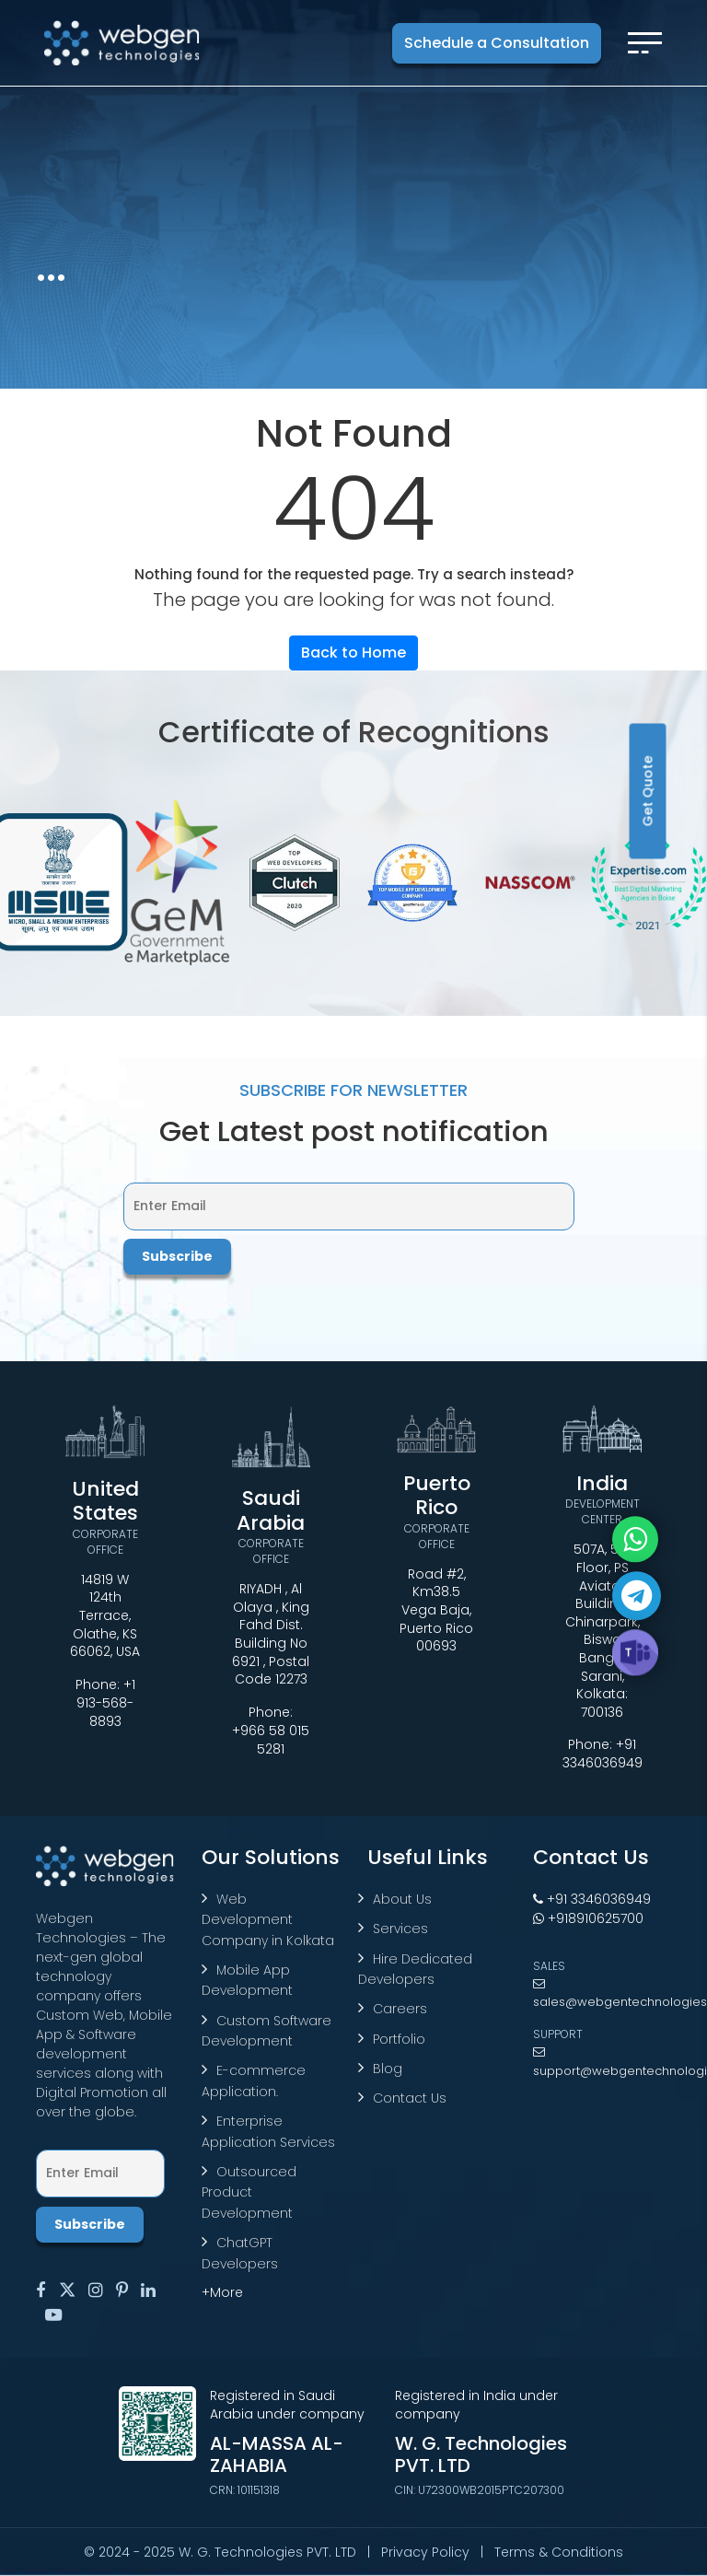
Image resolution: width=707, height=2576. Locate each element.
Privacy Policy (425, 2552)
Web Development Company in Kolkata (268, 1920)
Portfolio (399, 2039)
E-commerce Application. (254, 2080)
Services (400, 1928)
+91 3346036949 (602, 1753)
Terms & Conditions (558, 2552)
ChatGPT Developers (240, 2252)
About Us (402, 1899)
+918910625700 (588, 1918)
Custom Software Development (266, 2030)
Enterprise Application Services (268, 2131)
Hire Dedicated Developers (415, 1969)
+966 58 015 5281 (270, 1739)
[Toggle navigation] (645, 43)
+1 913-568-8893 (105, 1703)
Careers (400, 2008)
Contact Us (409, 2098)
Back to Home (353, 652)
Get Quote (648, 791)
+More (222, 2292)
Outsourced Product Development (249, 2192)
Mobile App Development (247, 1980)
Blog (387, 2068)
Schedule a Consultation (496, 42)
